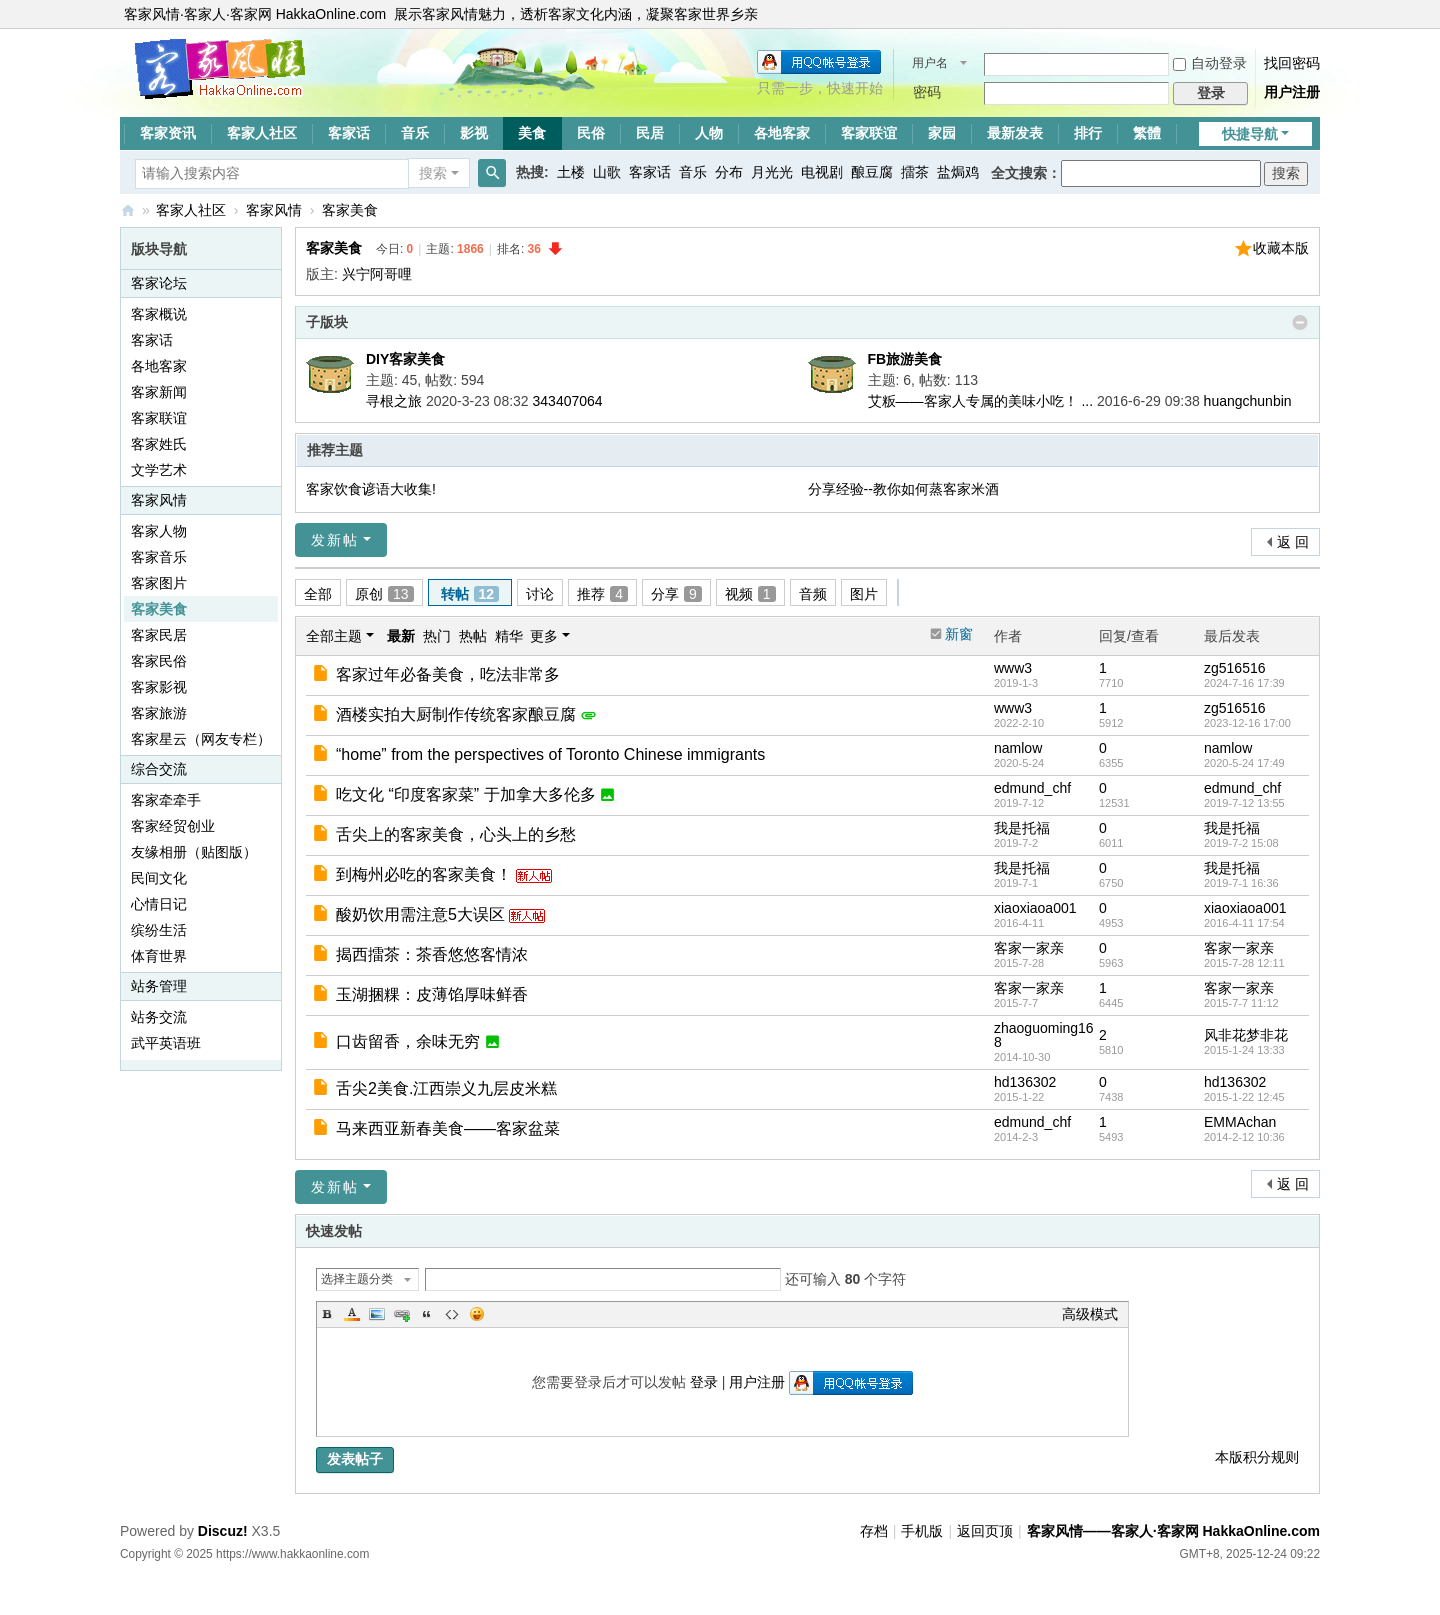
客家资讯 (168, 133)
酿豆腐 (872, 172)
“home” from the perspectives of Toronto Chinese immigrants (550, 754)
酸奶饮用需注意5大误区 (420, 914)
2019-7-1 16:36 (1241, 883)
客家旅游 (159, 713)
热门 (437, 636)
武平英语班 (166, 1043)
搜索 (433, 173)
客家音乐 (159, 557)
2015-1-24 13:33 (1244, 1050)
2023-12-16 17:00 (1247, 723)
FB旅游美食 (905, 359)
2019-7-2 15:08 (1241, 843)
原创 (384, 594)
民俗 (591, 133)
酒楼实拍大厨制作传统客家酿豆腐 (456, 714)
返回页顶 (985, 1531)
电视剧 (822, 172)
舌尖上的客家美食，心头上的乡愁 (456, 834)
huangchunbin (1248, 401)
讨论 (540, 594)
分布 (729, 172)
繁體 (1147, 133)
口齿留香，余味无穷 (408, 1041)
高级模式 (1090, 1314)
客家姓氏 (159, 444)
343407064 (568, 401)
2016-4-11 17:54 (1244, 923)
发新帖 (335, 540)
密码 (927, 92)
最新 (401, 636)
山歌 (607, 172)
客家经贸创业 (173, 826)
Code (452, 1314)
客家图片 (159, 583)
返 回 (1293, 542)
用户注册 (1292, 92)
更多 (544, 636)
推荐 (602, 594)
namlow (1018, 748)
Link (402, 1314)
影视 (474, 133)
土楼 (571, 172)
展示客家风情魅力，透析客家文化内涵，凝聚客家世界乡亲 (576, 14)
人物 (709, 133)
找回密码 (1292, 63)
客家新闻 (159, 392)
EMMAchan (1240, 1122)
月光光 (772, 172)
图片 (864, 594)
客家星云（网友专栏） (201, 739)
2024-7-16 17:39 (1244, 683)
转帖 (470, 594)
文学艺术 (159, 470)
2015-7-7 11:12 (1241, 1003)
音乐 (415, 133)
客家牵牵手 (166, 800)
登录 (704, 1382)
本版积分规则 (1257, 1457)
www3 (1013, 668)
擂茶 (915, 172)
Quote (427, 1314)
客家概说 (159, 314)
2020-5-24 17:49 (1244, 763)
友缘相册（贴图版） (194, 852)
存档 (874, 1531)
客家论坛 (159, 283)
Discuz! (223, 1531)
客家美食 (350, 210)
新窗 (959, 634)
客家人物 (159, 531)
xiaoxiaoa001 (1035, 908)
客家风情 (274, 210)
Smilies (477, 1314)
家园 (942, 133)
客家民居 (159, 635)
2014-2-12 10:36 (1244, 1137)
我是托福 (1022, 828)
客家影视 (159, 687)
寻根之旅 (394, 401)
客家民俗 (159, 661)
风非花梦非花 (1246, 1035)
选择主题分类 (357, 1279)
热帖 (473, 636)
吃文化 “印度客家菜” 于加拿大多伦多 (466, 794)
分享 (676, 594)
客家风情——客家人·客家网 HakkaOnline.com (128, 210)
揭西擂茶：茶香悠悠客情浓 (432, 954)
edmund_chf (1032, 788)
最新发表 (1015, 133)
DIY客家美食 (405, 359)
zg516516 (1235, 668)
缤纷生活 (159, 930)
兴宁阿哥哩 (377, 274)
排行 (1088, 133)
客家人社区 (262, 133)
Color (352, 1314)
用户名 (930, 63)
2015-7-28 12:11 (1244, 963)
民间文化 (159, 878)
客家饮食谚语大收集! (371, 489)
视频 (750, 594)
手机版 (922, 1531)
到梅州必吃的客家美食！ (424, 874)
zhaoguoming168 (1044, 1035)
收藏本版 (1281, 248)
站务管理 (159, 986)
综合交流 (159, 769)
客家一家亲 (1029, 948)
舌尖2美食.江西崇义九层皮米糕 (446, 1088)
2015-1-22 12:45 (1244, 1097)
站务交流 (159, 1017)
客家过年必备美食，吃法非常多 (448, 674)
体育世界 (159, 956)
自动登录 (1210, 63)
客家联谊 (869, 133)
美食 (532, 133)
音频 (813, 594)
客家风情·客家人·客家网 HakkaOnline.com (255, 14)
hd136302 (1025, 1082)
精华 (509, 636)
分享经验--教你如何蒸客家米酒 (903, 489)
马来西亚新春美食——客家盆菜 (448, 1128)
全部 (318, 594)
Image (377, 1314)
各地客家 (782, 133)
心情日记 (159, 904)
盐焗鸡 (958, 172)
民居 (650, 133)
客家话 (349, 133)
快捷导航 (1250, 134)
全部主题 (334, 636)
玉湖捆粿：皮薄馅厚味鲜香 (432, 994)
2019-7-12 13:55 (1244, 803)
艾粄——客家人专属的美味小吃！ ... (981, 401)
